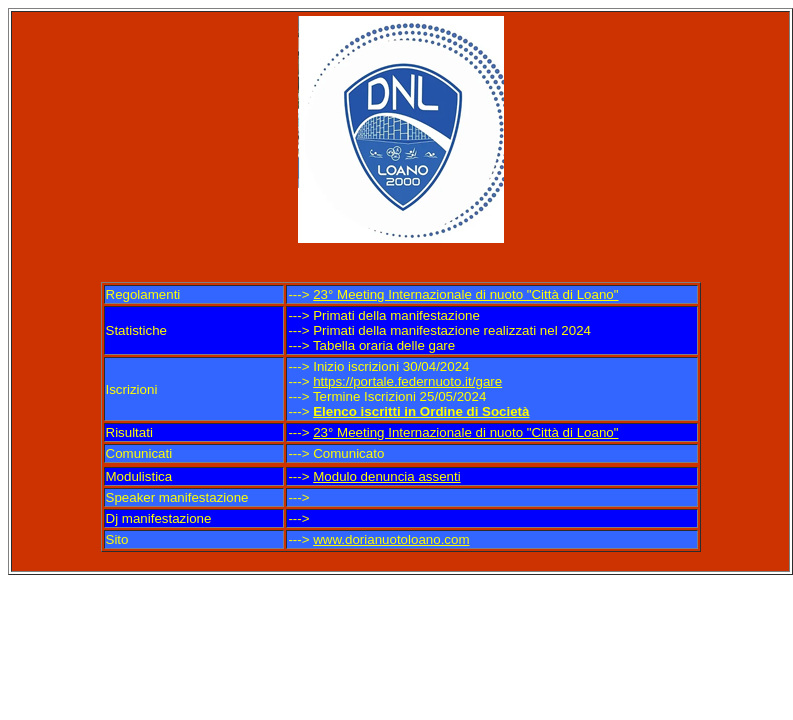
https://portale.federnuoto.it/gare (407, 381)
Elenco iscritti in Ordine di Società (421, 411)
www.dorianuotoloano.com (391, 539)
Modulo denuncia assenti (386, 476)
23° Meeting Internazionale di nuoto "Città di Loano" (465, 294)
